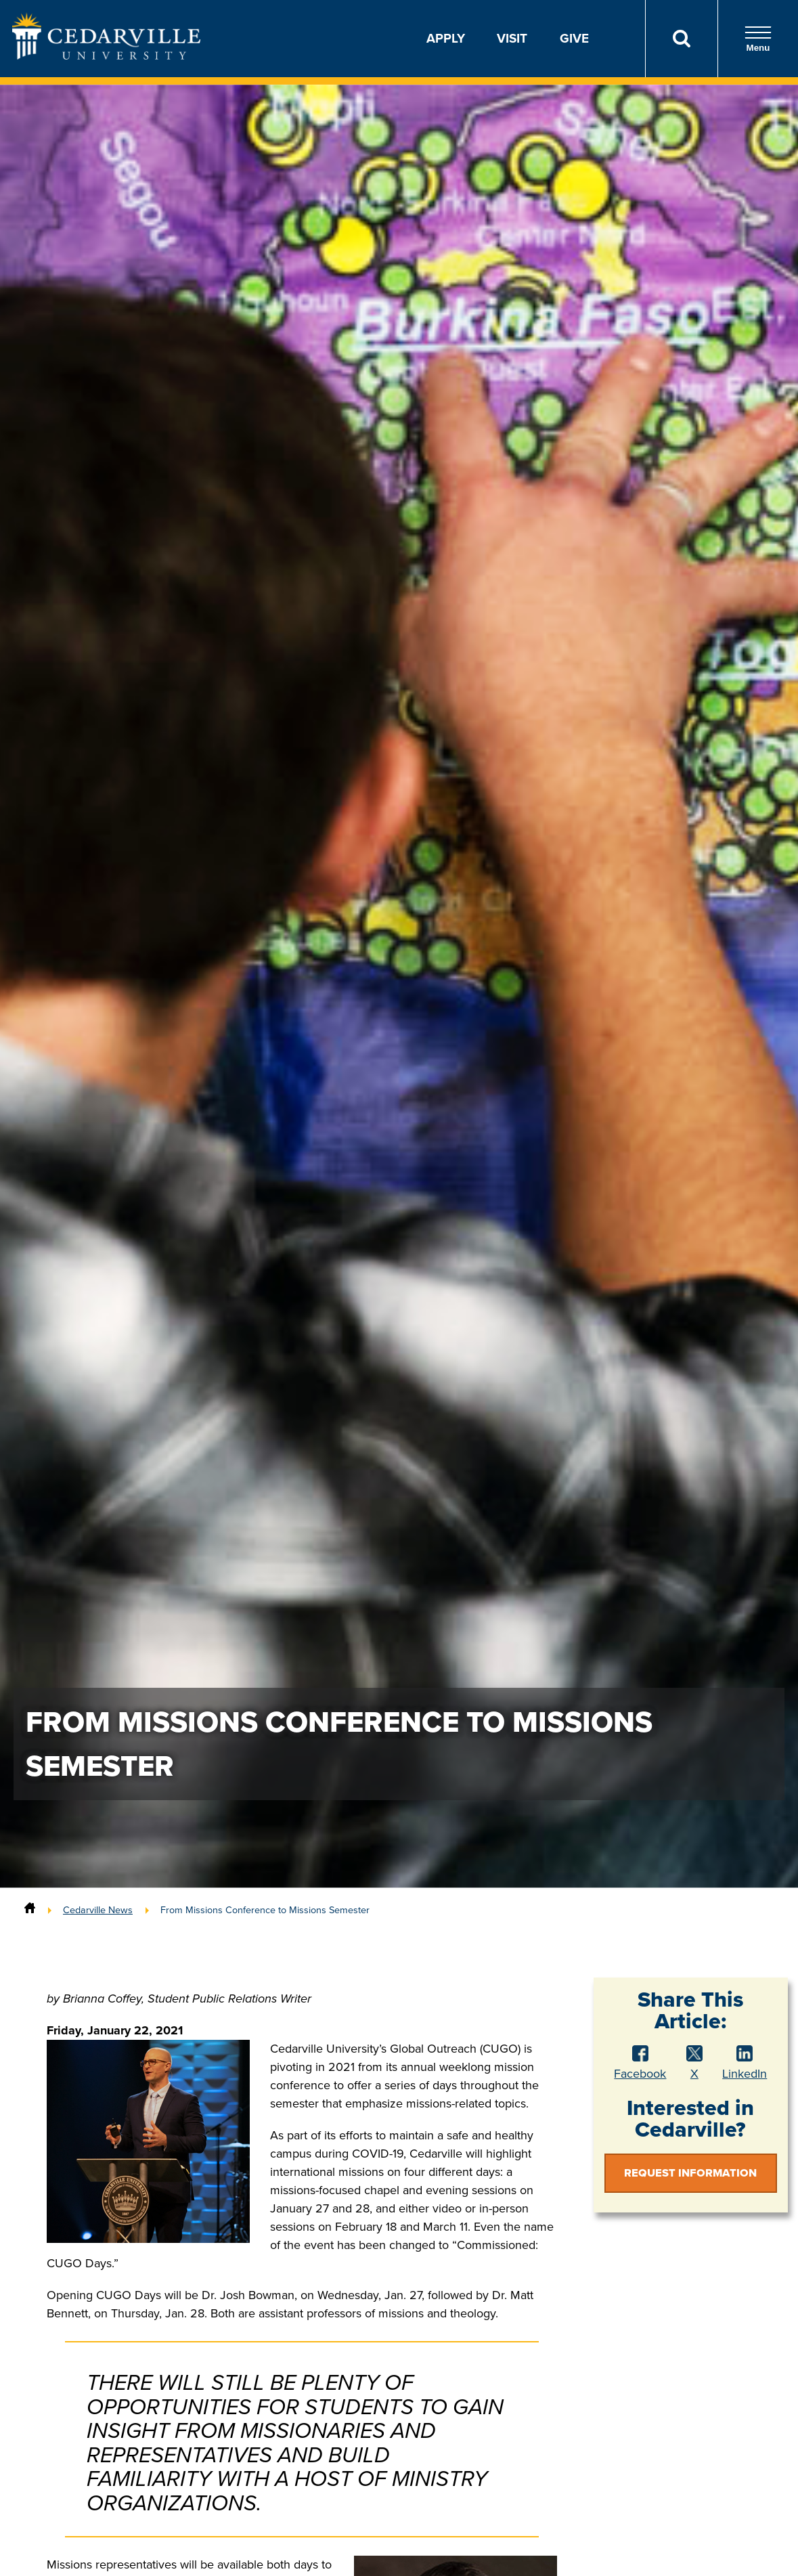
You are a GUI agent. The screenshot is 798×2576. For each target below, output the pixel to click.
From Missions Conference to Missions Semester (265, 1909)
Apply (445, 38)
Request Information (690, 2172)
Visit (512, 38)
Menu (758, 39)
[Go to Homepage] (106, 55)
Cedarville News (98, 1909)
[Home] (29, 1909)
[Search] (681, 38)
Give (574, 38)
